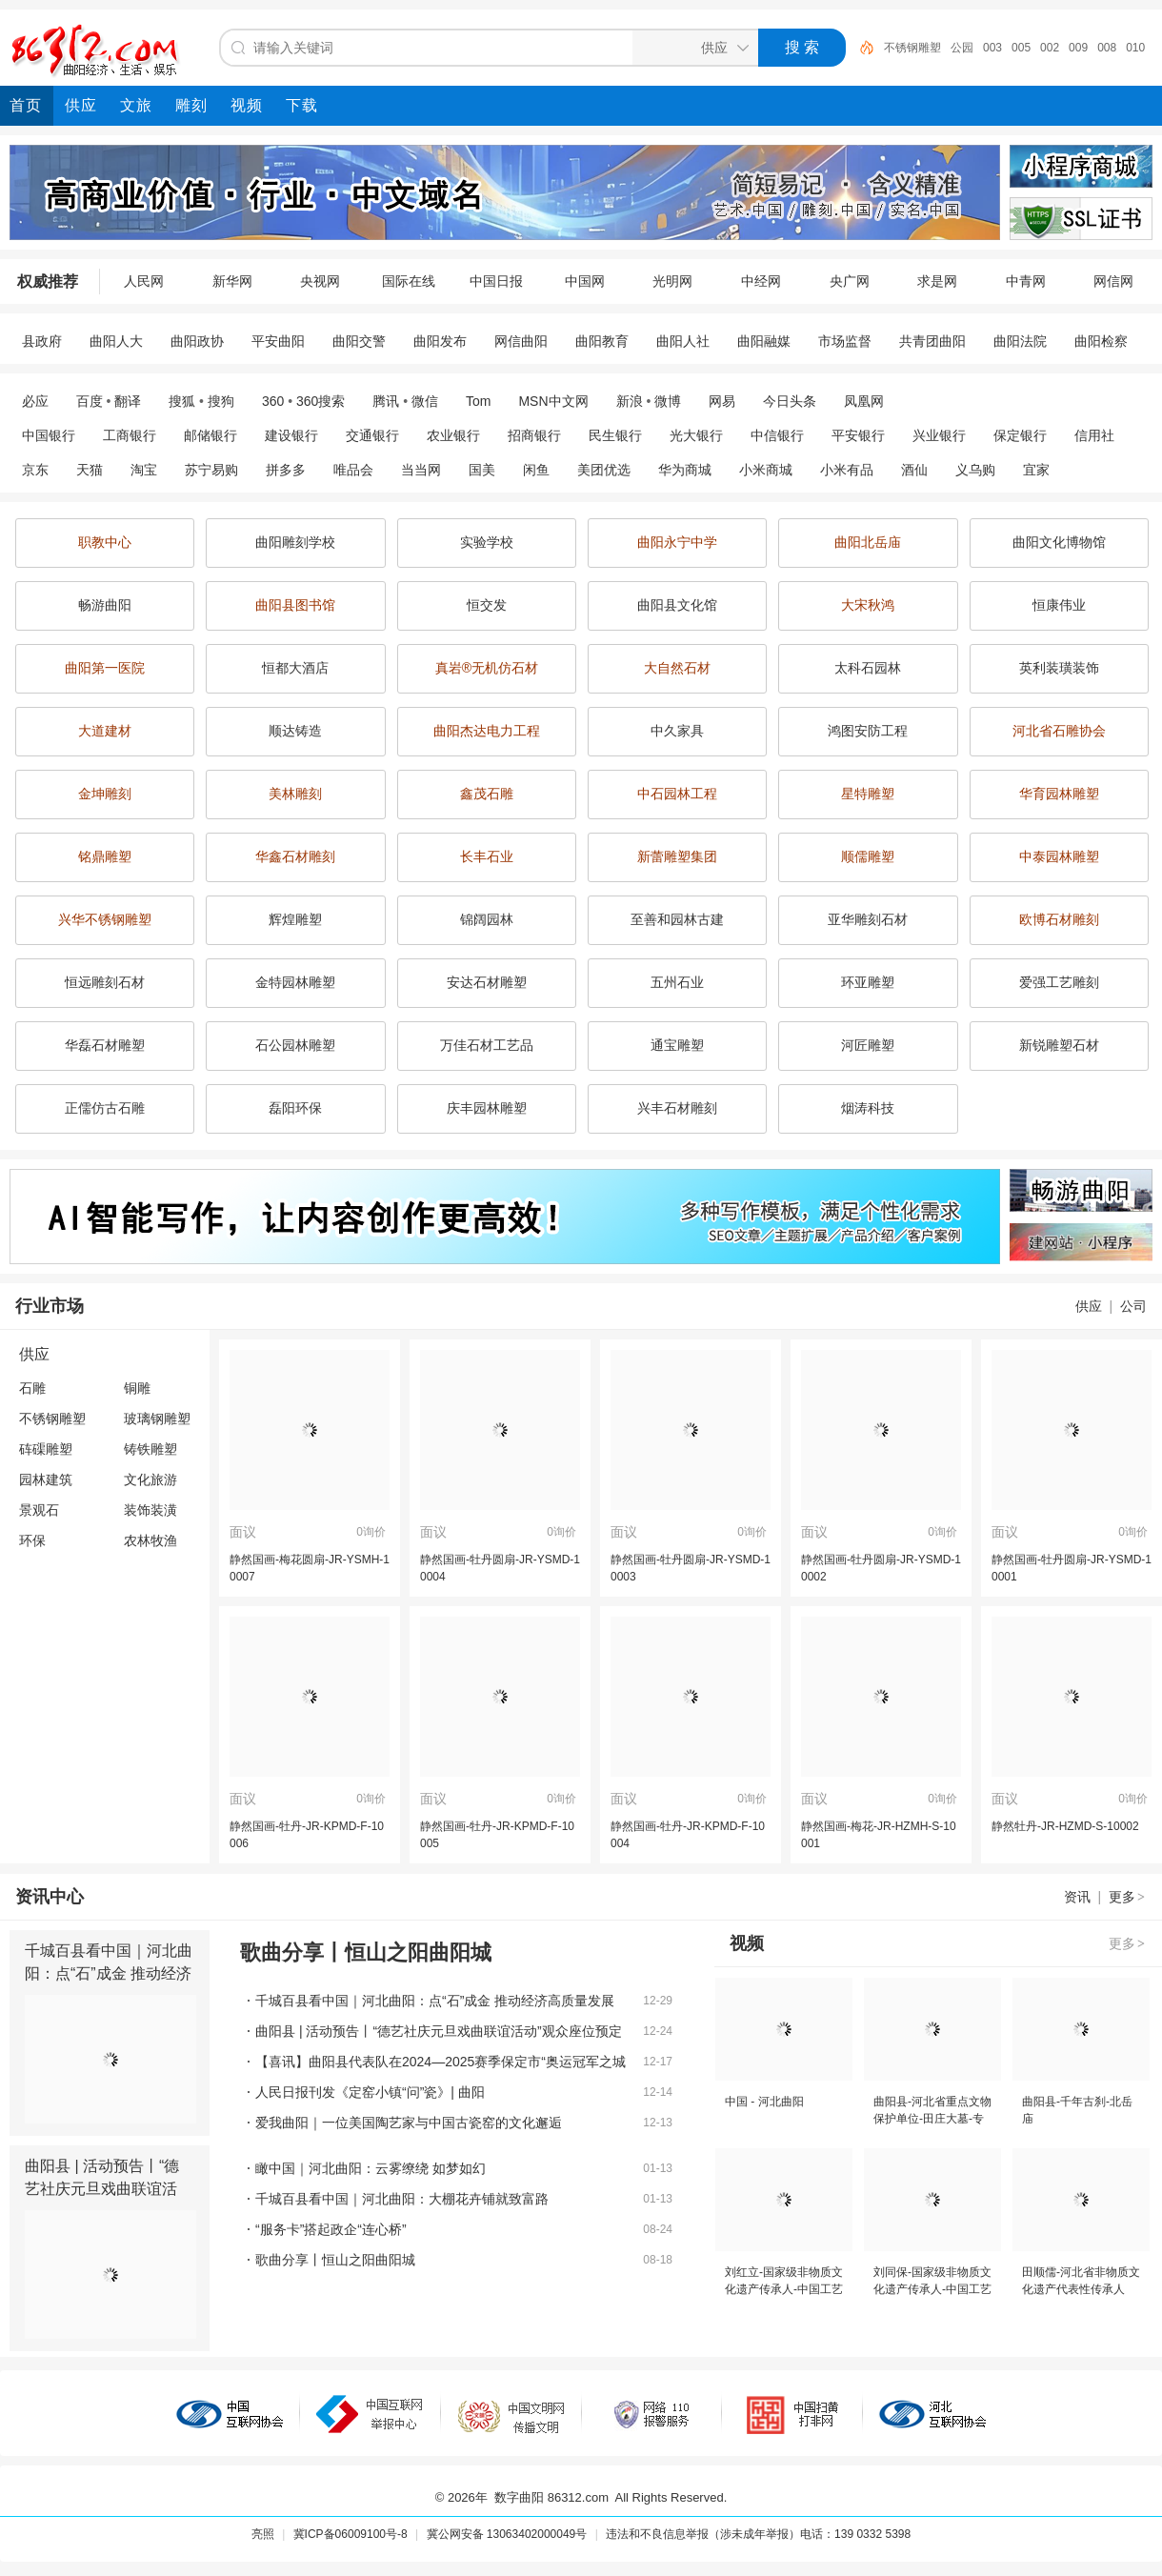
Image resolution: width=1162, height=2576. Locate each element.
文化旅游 (150, 1479)
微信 (424, 401)
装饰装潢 (150, 1510)
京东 (35, 469)
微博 (667, 401)
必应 (35, 401)
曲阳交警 (359, 341)
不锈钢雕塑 (912, 47)
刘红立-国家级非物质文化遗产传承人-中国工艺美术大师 (784, 2289)
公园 (962, 47)
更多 (1128, 1896)
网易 (722, 401)
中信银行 (777, 435)
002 (1049, 47)
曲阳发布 (440, 341)
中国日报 (496, 281)
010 (1135, 47)
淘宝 (143, 469)
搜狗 (221, 401)
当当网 (421, 469)
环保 (32, 1540)
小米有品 (846, 469)
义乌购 (975, 469)
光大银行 (696, 435)
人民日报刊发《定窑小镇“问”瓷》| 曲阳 (370, 2092)
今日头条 (789, 401)
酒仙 (914, 469)
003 (992, 47)
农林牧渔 (150, 1540)
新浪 (629, 401)
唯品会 (353, 469)
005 (1021, 47)
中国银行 (48, 435)
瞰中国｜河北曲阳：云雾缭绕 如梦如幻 (370, 2168)
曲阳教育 (602, 341)
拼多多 (286, 469)
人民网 (144, 281)
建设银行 (291, 435)
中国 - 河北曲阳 (764, 2101)
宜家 (1036, 469)
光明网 (672, 281)
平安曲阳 (278, 341)
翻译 (127, 401)
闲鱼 (536, 469)
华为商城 (684, 469)
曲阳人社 (683, 341)
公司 (1133, 1306)
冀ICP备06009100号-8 (350, 2534)
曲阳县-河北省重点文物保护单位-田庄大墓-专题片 (932, 2119)
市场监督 (845, 341)
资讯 (1077, 1896)
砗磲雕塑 (45, 1449)
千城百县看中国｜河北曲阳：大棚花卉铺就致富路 (402, 2198)
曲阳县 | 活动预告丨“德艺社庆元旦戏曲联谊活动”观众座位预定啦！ (102, 2189)
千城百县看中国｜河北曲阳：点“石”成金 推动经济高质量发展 (108, 1973)
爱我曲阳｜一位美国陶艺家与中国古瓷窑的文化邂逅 (408, 2122)
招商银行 (534, 435)
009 (1078, 47)
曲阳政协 (197, 341)
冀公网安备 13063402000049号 (507, 2534)
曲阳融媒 (764, 341)
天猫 (89, 469)
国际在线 (408, 281)
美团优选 (604, 469)
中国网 (585, 281)
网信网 (1113, 281)
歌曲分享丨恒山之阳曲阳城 (335, 2259)
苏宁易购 (211, 469)
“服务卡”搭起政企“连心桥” (331, 2229)
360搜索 (320, 401)
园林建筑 (45, 1479)
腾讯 (385, 401)
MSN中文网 (553, 401)
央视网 (320, 281)
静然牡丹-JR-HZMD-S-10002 (1065, 1826)
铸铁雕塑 (150, 1449)
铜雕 (137, 1388)
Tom (478, 401)
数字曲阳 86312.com (551, 2497)
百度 (89, 401)
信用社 (1094, 435)
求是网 (937, 281)
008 (1106, 47)
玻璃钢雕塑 (157, 1418)
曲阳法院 (1020, 341)
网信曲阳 (521, 341)
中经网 (761, 281)
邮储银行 (210, 435)
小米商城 (765, 469)
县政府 (42, 341)
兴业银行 (939, 435)
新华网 (232, 281)
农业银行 (453, 435)
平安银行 (858, 435)
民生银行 (615, 435)
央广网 (850, 281)
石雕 (32, 1388)
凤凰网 (864, 401)
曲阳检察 (1101, 341)
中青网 (1026, 281)
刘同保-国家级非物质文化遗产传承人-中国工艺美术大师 (932, 2289)
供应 (1088, 1306)
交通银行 (372, 435)
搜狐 (182, 401)
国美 (482, 469)
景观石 (39, 1510)
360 (273, 401)
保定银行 (1020, 435)
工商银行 (129, 435)
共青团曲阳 (932, 341)
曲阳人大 (116, 341)
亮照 (262, 2534)
